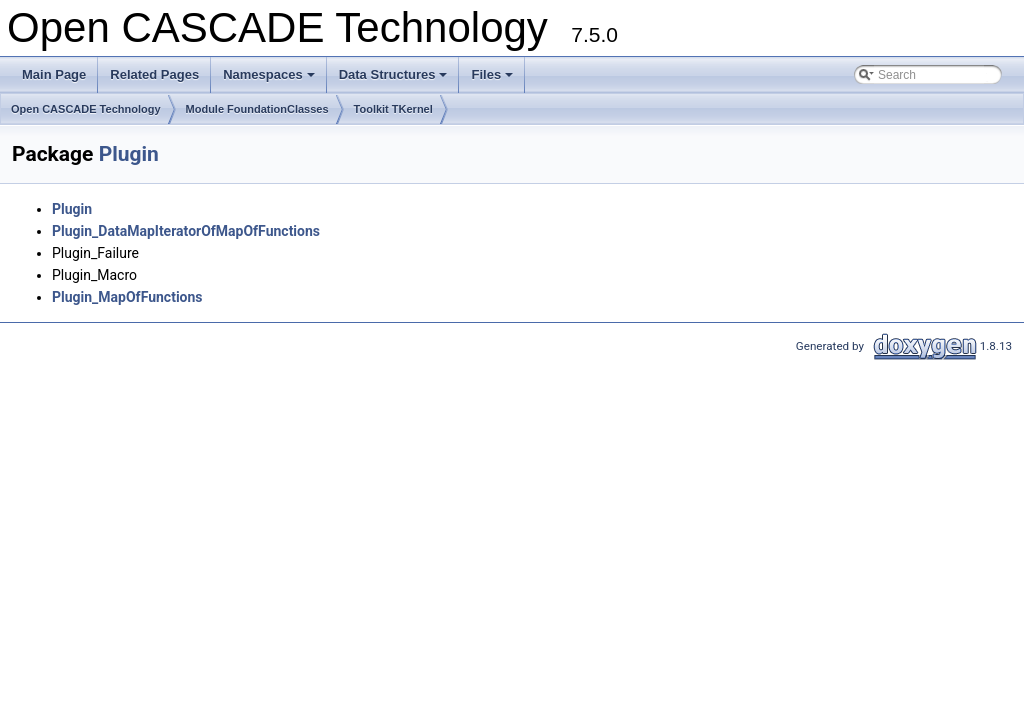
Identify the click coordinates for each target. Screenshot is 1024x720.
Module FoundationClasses (257, 109)
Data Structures (395, 80)
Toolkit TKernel (393, 109)
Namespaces (270, 80)
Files (493, 80)
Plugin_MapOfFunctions (127, 297)
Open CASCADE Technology (86, 109)
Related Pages (154, 74)
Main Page (54, 74)
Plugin (129, 154)
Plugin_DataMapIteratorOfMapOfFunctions (186, 231)
